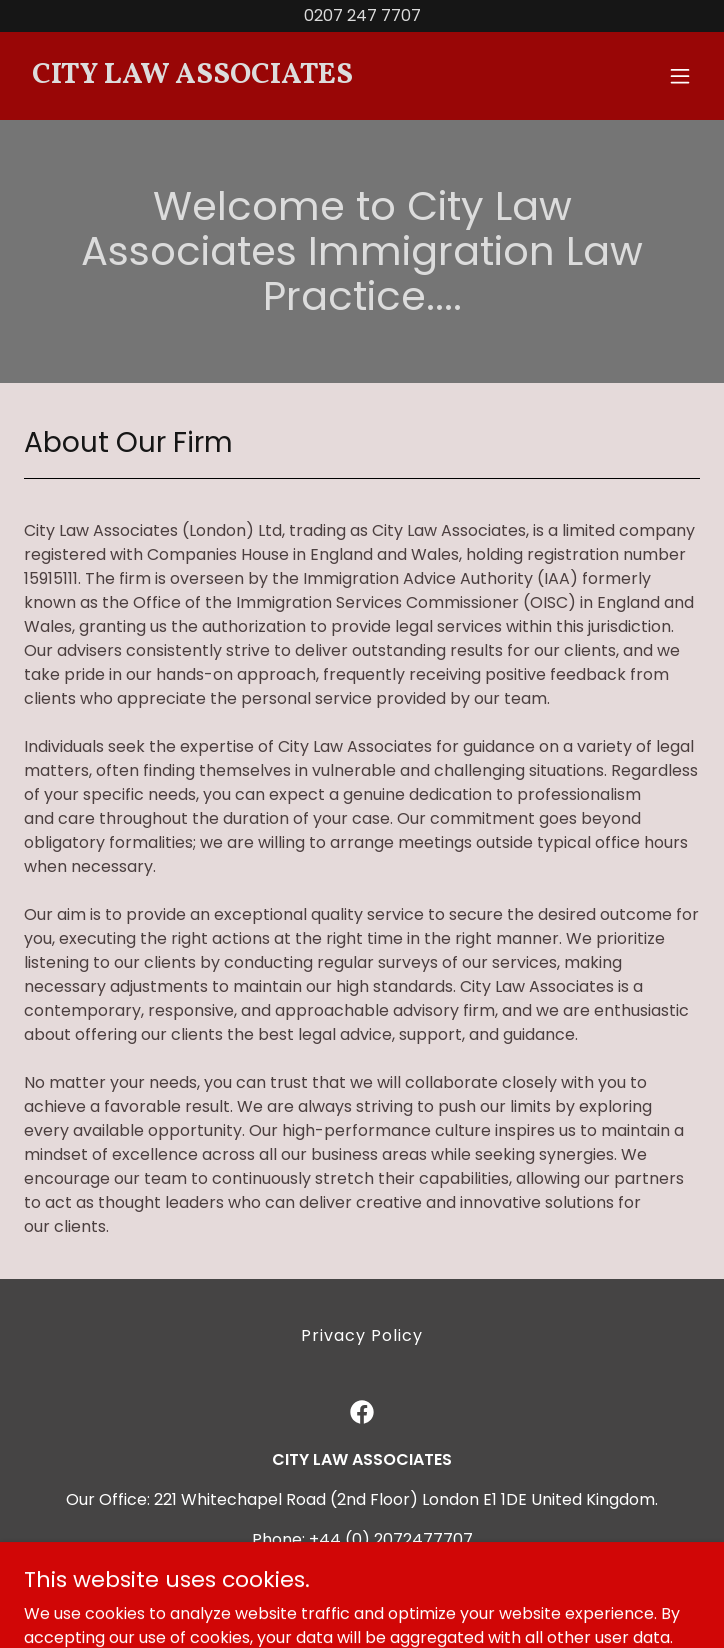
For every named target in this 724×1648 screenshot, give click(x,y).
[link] (260, 77)
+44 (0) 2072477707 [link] (391, 1539)
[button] (680, 76)
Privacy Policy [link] (362, 1335)
